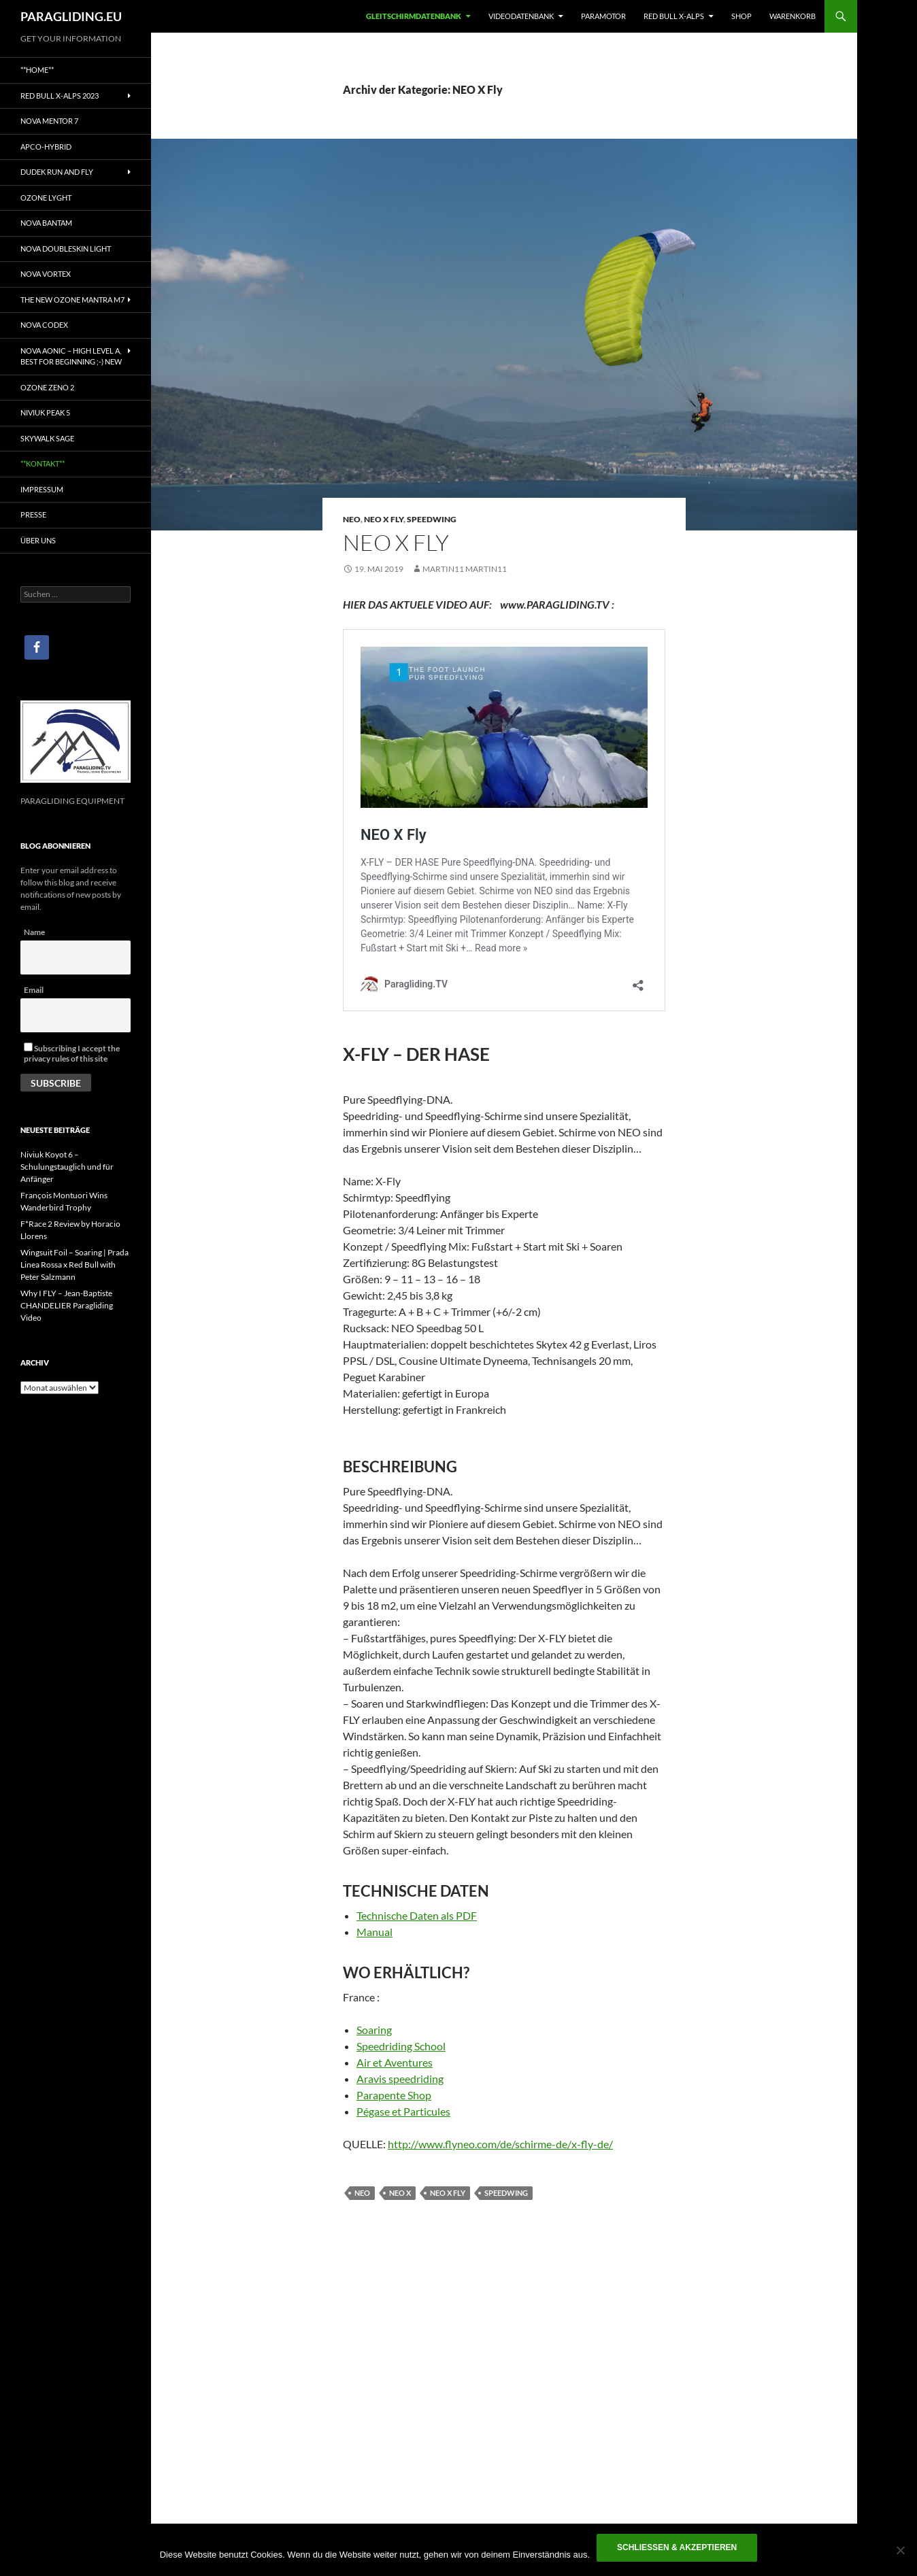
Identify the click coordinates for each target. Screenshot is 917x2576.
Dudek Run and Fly (56, 171)
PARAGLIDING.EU (71, 16)
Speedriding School (401, 2045)
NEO (352, 519)
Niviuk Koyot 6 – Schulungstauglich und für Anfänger (67, 1166)
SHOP (741, 16)
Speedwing (431, 519)
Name (34, 932)
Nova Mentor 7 (49, 120)
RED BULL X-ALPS (674, 16)
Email (34, 990)
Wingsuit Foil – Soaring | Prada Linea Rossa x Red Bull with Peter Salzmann (74, 1264)
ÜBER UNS (38, 540)
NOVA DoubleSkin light (65, 248)
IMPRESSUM (41, 489)
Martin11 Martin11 (464, 569)
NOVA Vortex (45, 273)
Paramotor (603, 16)
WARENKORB (792, 16)
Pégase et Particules (403, 2111)
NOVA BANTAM (46, 222)
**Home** (37, 69)
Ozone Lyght (45, 197)
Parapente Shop (393, 2094)
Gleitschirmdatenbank (413, 16)
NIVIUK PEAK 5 (45, 412)
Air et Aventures (394, 2062)
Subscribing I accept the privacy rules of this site (72, 1053)
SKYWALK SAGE (47, 438)
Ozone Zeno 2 (47, 387)
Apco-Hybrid (45, 146)
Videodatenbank (521, 16)
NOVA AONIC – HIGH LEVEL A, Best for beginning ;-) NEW (71, 356)
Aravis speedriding (400, 2078)
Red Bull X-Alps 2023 (59, 95)
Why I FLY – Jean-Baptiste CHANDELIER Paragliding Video (66, 1305)
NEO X (400, 2192)
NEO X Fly (383, 519)
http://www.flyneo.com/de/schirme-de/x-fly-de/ (500, 2143)
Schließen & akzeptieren (677, 2547)
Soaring (374, 2029)
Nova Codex (44, 324)
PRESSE (33, 514)
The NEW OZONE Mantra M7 (72, 299)
